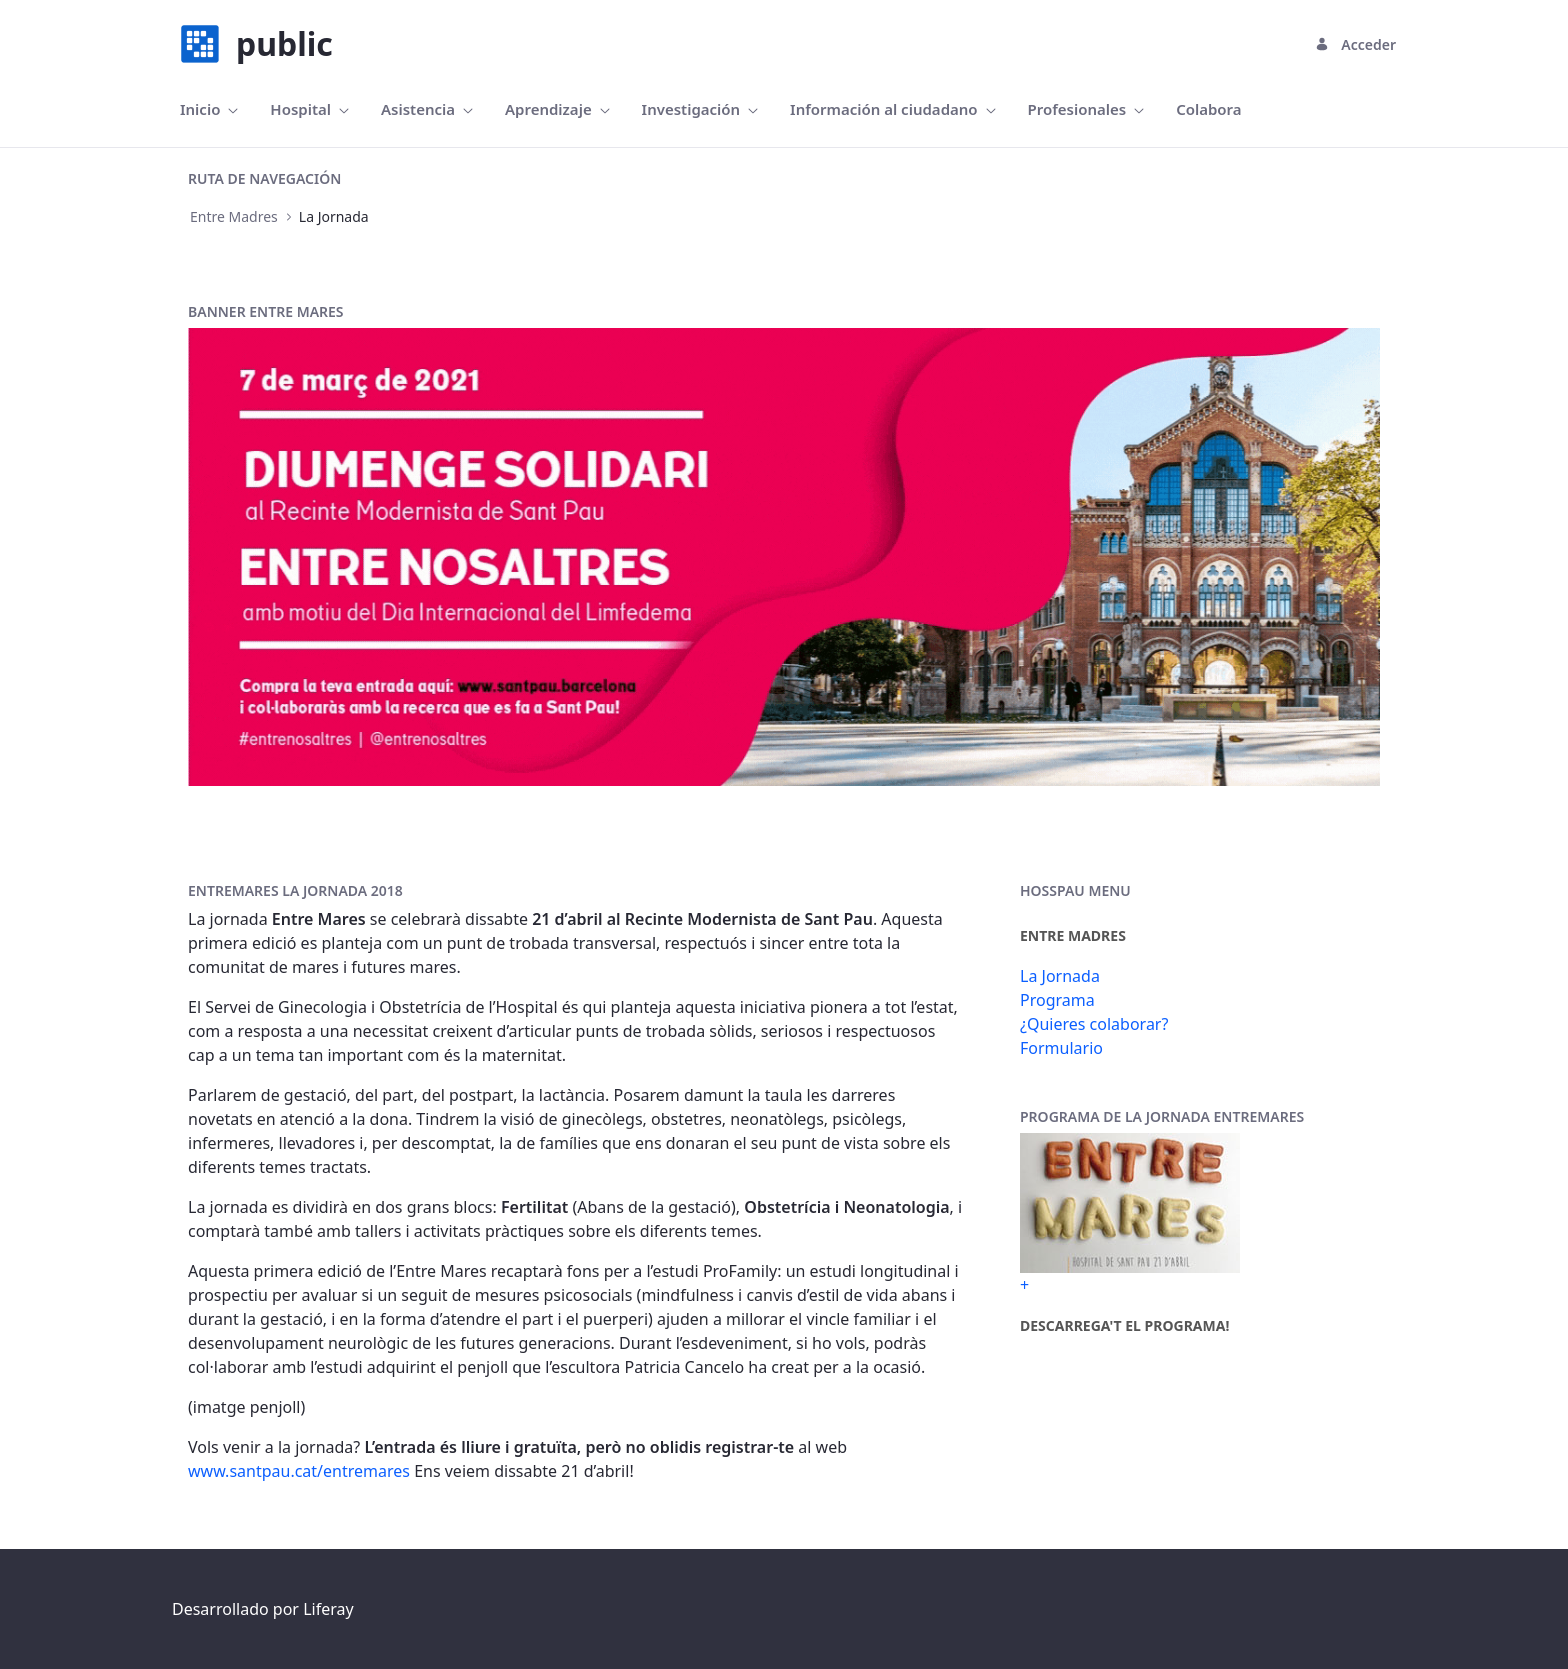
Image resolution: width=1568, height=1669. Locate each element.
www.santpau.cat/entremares (299, 1471)
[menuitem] (209, 109)
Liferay (328, 1609)
